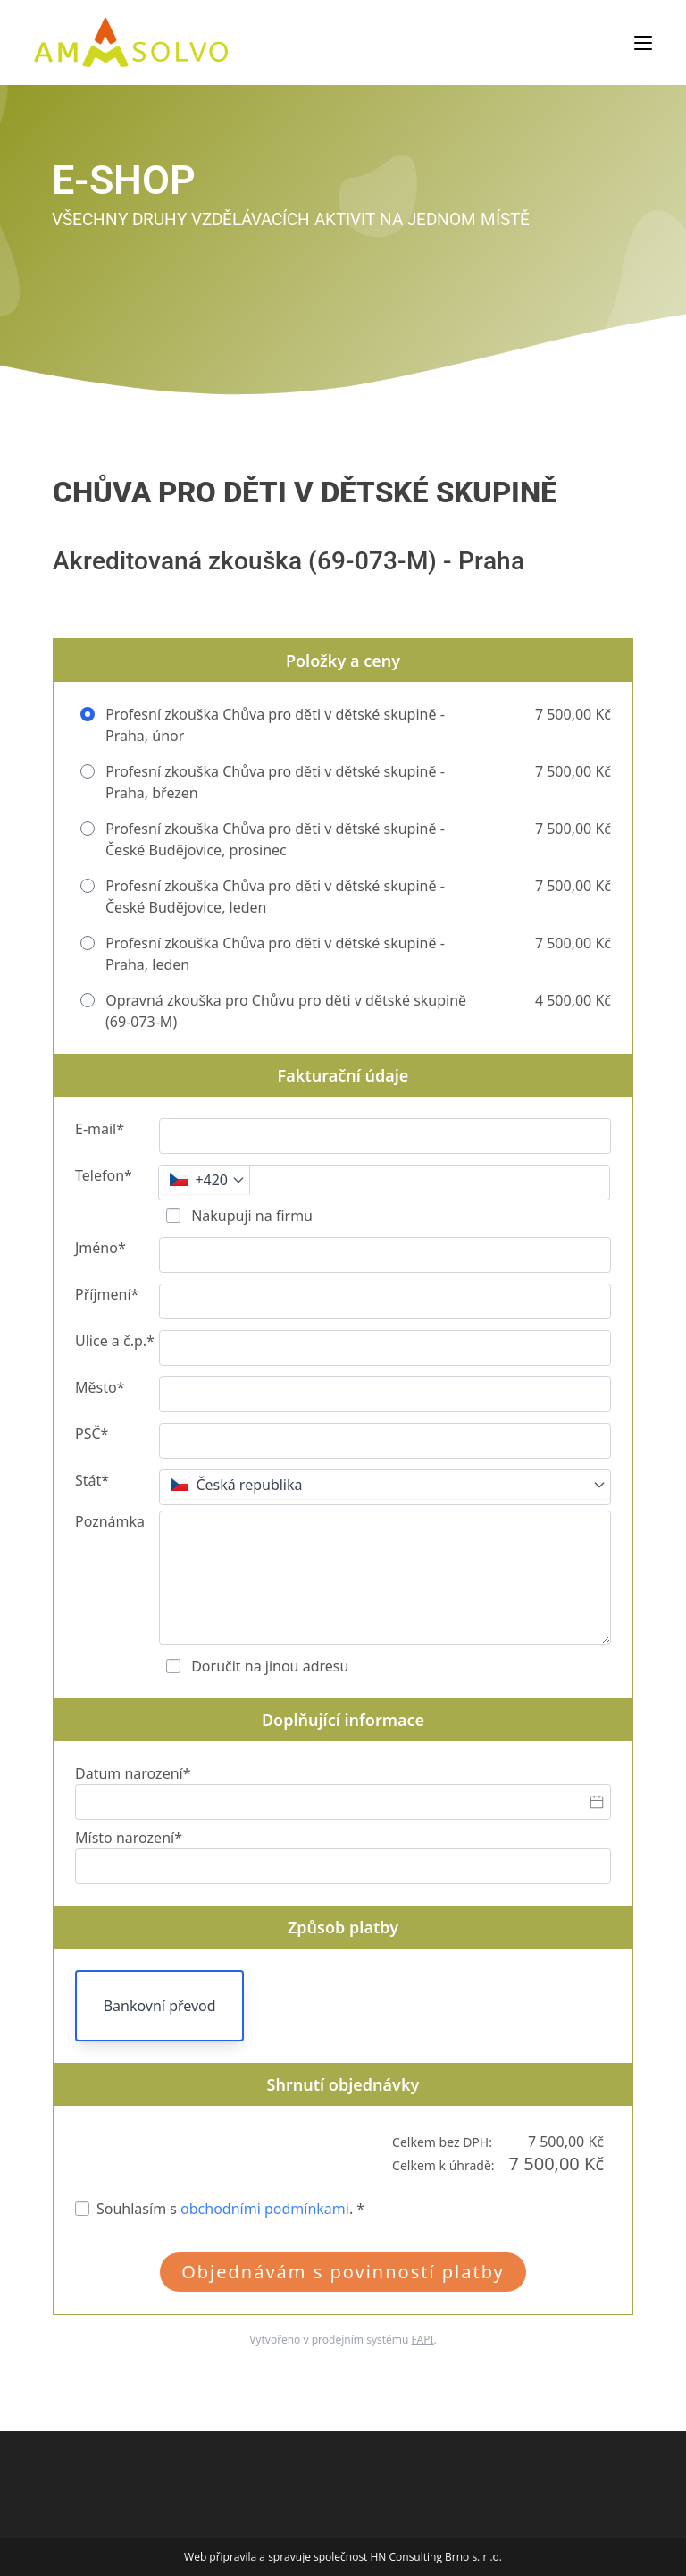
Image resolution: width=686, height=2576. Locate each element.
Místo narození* (128, 1838)
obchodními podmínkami (264, 2208)
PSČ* (91, 1434)
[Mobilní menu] (643, 42)
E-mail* (99, 1129)
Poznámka (110, 1521)
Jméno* (100, 1248)
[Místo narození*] (343, 1866)
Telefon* (103, 1175)
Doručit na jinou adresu (268, 1666)
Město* (99, 1387)
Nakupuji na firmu (250, 1215)
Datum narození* (133, 1773)
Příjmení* (106, 1294)
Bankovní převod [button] (160, 2006)
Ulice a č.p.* (115, 1341)
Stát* (92, 1480)
